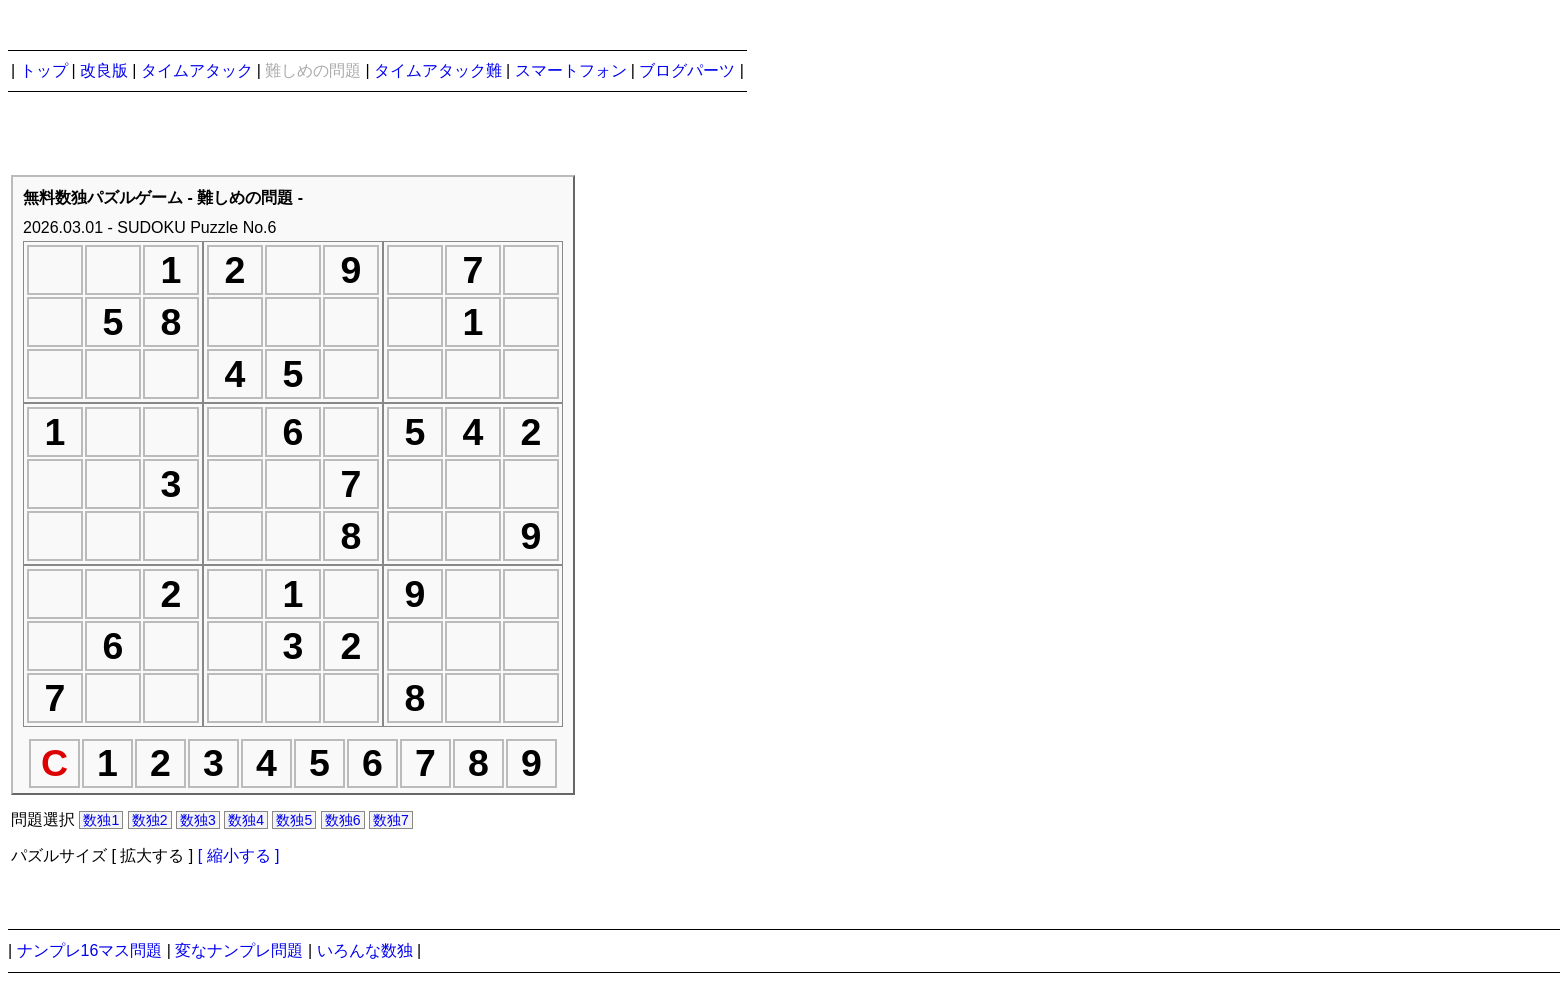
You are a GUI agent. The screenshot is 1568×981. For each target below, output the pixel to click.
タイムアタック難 (438, 70)
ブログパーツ (687, 70)
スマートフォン (571, 70)
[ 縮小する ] (239, 855)
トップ (44, 70)
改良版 (104, 70)
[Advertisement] (909, 521)
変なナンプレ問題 (239, 950)
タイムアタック (197, 70)
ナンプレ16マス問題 (90, 950)
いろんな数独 (365, 950)
